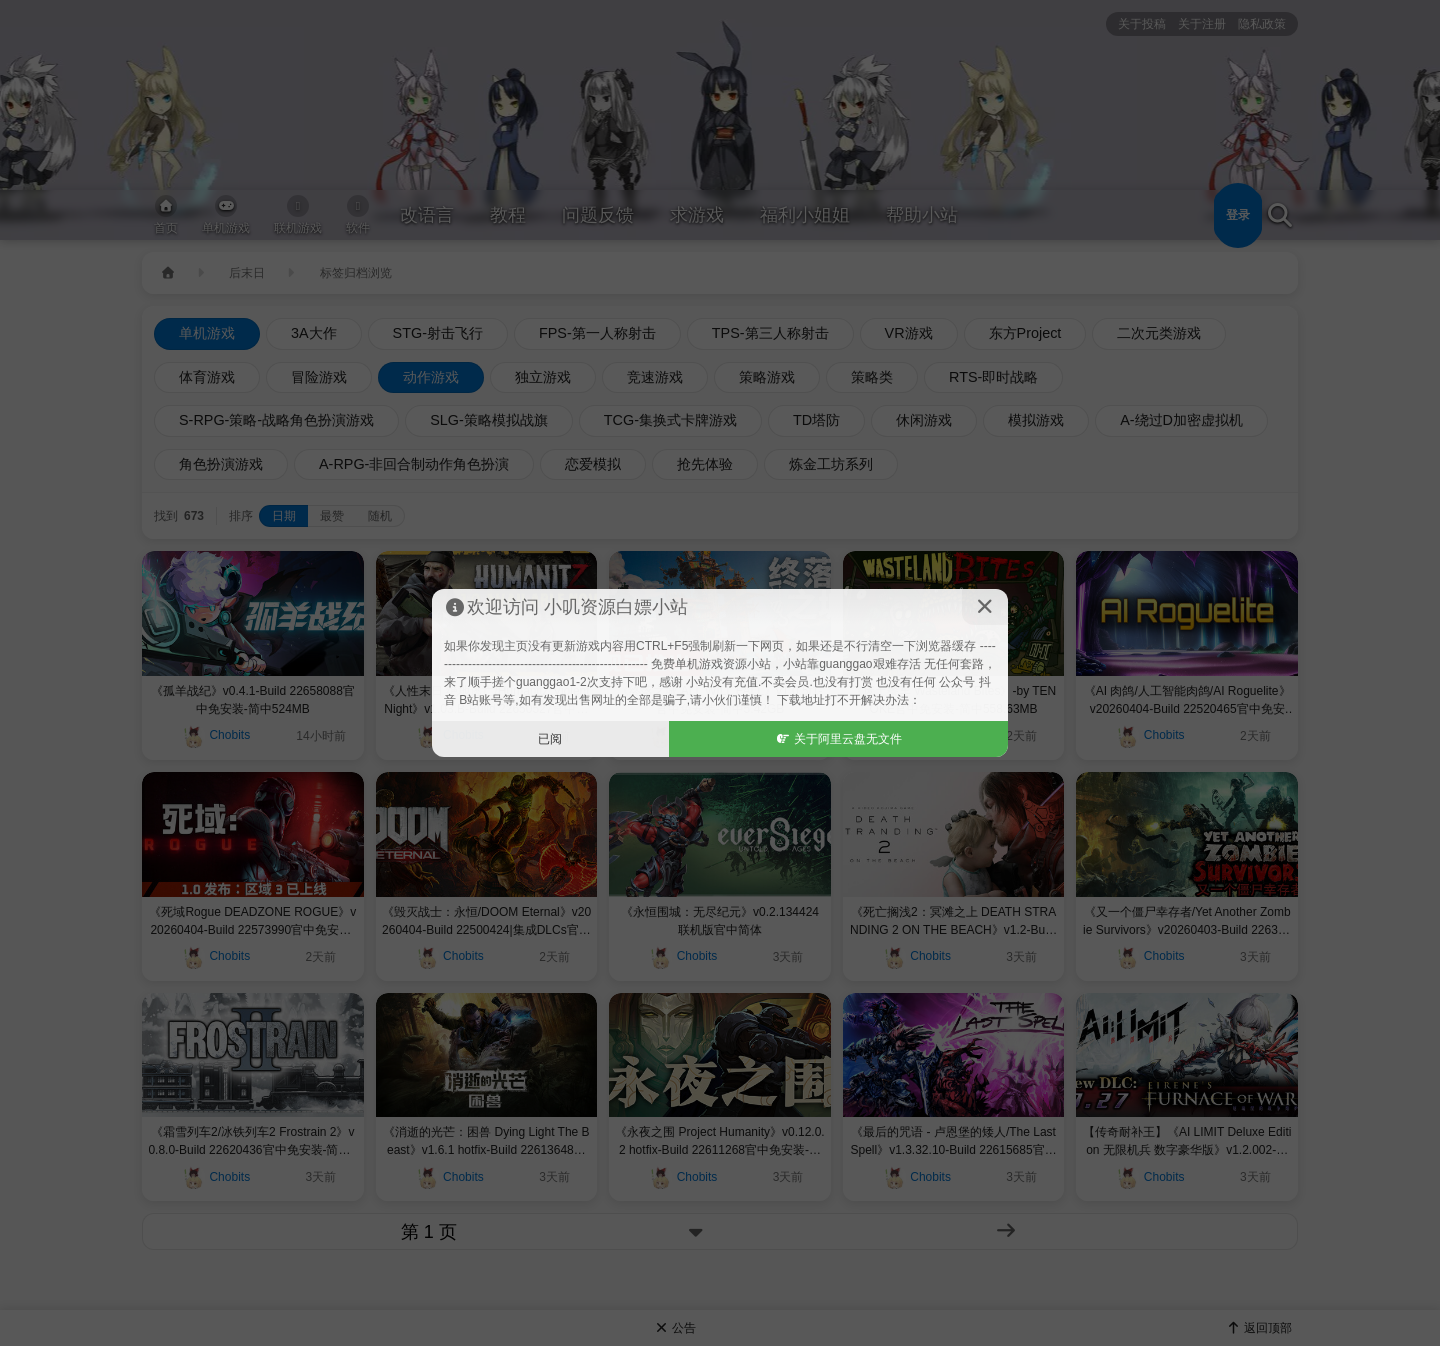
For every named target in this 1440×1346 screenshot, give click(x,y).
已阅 (550, 739)
